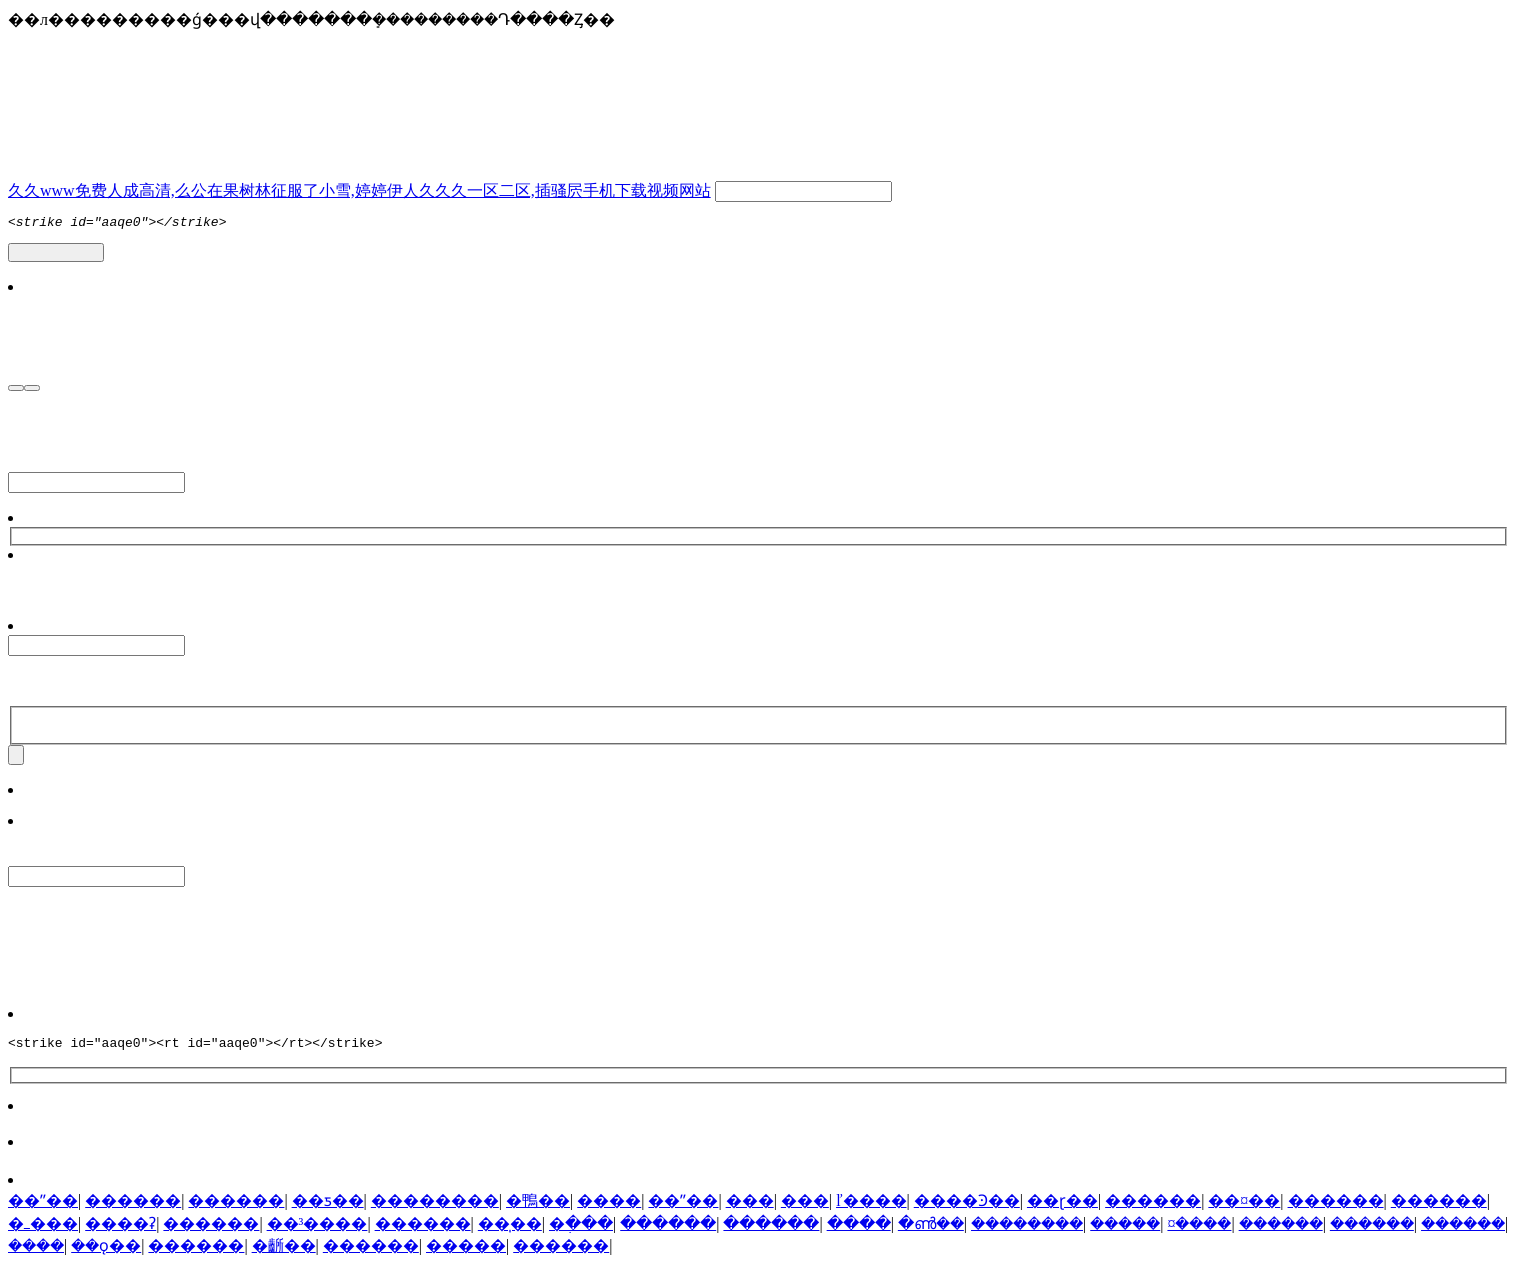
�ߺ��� (43, 1235)
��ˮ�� (43, 1212)
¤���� (1199, 1235)
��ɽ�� (1062, 1212)
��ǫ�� (106, 1257)
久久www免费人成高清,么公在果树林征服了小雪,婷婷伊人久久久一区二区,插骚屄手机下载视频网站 (359, 190)
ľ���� (871, 1212)
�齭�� (284, 1257)
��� (750, 1212)
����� (1125, 1235)
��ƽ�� (328, 1212)
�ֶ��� (581, 1235)
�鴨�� (538, 1212)
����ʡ (120, 1235)
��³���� (317, 1235)
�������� (435, 1212)
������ (133, 1212)
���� (609, 1212)
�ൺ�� (931, 1235)
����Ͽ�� (967, 1212)
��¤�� (1244, 1212)
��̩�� (510, 1235)
